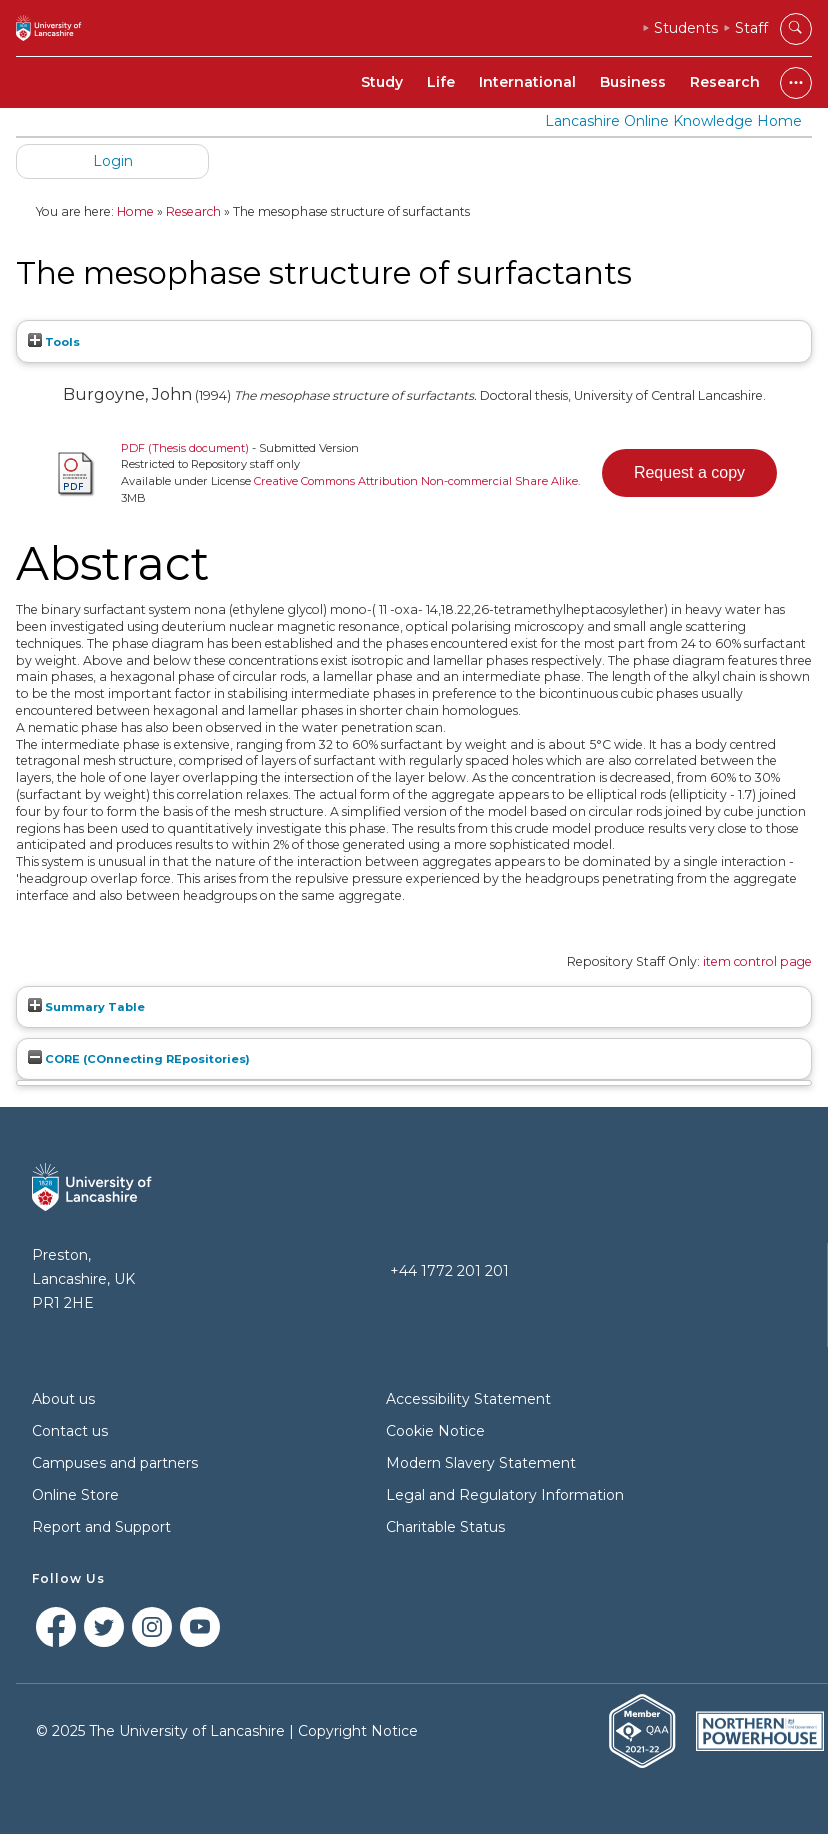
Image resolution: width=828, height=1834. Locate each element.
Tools (54, 342)
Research (725, 82)
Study (382, 82)
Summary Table (86, 1007)
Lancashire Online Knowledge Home (673, 121)
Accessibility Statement (468, 1399)
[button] (689, 473)
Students (686, 28)
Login (113, 161)
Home (135, 211)
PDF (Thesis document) (185, 448)
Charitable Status (445, 1527)
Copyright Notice (358, 1731)
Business (633, 82)
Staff (751, 28)
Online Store (75, 1495)
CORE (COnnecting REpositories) (139, 1059)
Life (441, 82)
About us (63, 1399)
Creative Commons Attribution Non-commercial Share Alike (416, 481)
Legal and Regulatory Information (505, 1495)
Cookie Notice (435, 1431)
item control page (757, 961)
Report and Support (101, 1527)
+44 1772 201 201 (449, 1271)
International (527, 82)
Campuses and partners (115, 1463)
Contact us (70, 1431)
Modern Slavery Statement (481, 1463)
